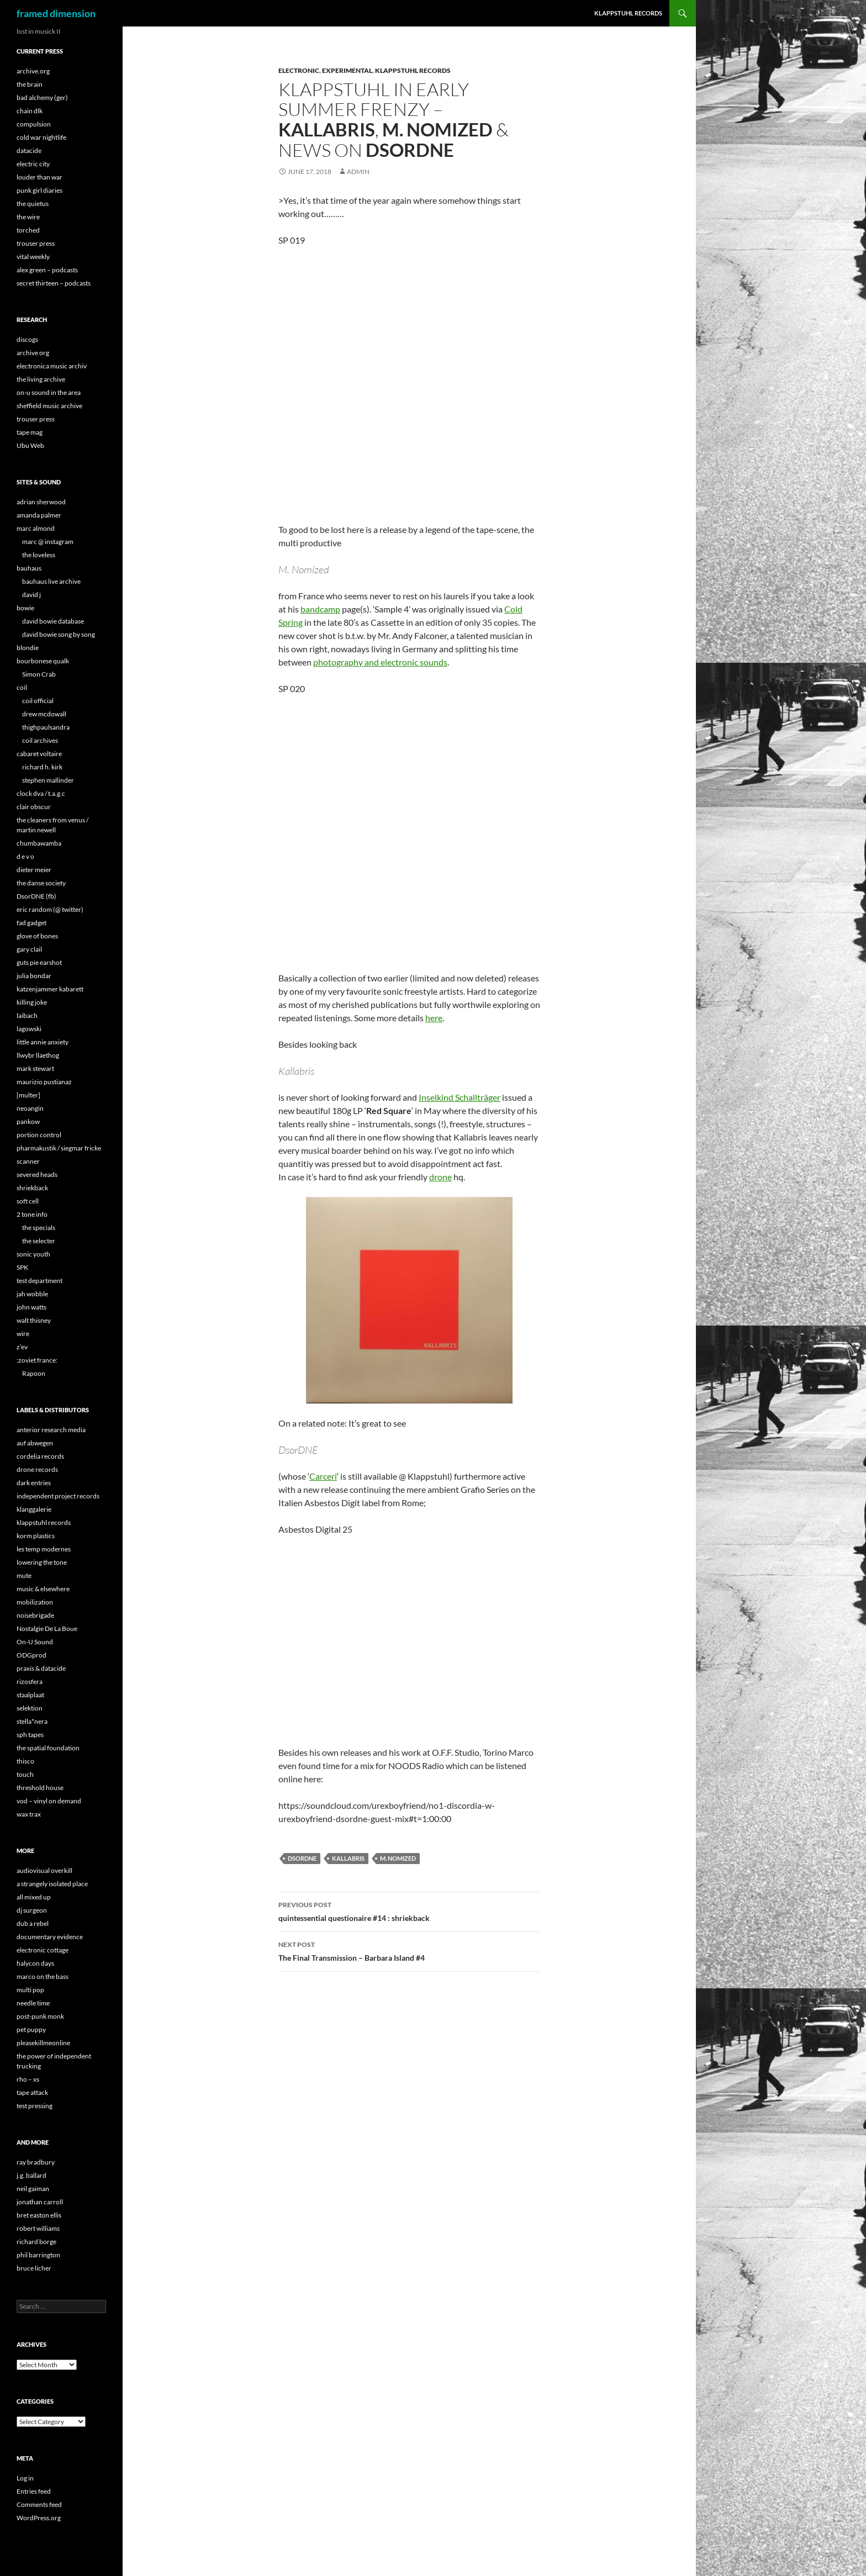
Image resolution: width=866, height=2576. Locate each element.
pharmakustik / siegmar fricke (59, 1148)
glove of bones (37, 936)
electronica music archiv (52, 366)
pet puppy (31, 2029)
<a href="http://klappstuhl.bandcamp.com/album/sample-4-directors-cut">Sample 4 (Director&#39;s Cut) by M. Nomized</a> (375, 376)
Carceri (323, 1476)
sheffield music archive (49, 406)
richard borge (36, 2241)
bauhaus (29, 568)
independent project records (58, 1496)
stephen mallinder (48, 780)
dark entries (34, 1483)
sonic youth (33, 1254)
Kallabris (348, 1858)
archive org (33, 353)
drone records (37, 1469)
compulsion (34, 124)
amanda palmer (39, 515)
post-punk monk (40, 2016)
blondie (28, 647)
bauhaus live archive (51, 581)
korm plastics (36, 1536)
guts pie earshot (39, 962)
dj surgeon (32, 1910)
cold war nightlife (41, 137)
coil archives (40, 740)
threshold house (40, 1787)
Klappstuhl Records (413, 70)
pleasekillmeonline (43, 2043)
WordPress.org (39, 2518)
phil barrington (38, 2255)
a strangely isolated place (52, 1884)
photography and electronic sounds (380, 662)
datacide (29, 150)
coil (22, 687)
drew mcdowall (44, 714)
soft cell (28, 1201)
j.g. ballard (31, 2175)
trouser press (36, 243)
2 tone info (32, 1214)
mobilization (35, 1602)
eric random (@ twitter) (50, 909)
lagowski (29, 1029)
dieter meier (34, 869)
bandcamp (320, 609)
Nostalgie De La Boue (47, 1628)
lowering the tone (42, 1562)
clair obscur (34, 807)
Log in (25, 2478)
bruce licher (34, 2268)
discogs (27, 339)
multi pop (30, 1990)
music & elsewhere (43, 1589)
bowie (25, 608)
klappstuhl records (44, 1522)
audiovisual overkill (44, 1870)
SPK (22, 1267)
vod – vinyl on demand (49, 1801)
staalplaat (30, 1695)
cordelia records (40, 1456)
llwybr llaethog (38, 1055)
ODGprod (31, 1655)
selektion (30, 1708)
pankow (28, 1121)
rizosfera (30, 1681)
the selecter (38, 1241)
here (433, 1017)
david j (31, 594)
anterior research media (51, 1430)
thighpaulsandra (46, 727)
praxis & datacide (41, 1668)
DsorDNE (302, 1858)
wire (23, 1333)
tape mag (30, 432)
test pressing (34, 2106)
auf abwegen (35, 1443)
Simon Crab (39, 674)
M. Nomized (398, 1858)
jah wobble (32, 1294)
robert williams (38, 2228)
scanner (28, 1161)
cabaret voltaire (39, 753)
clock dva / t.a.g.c (41, 793)
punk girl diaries (39, 190)
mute (24, 1575)
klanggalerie (34, 1509)
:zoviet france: (37, 1360)
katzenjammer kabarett (50, 989)
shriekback (32, 1188)
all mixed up (34, 1897)
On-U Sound (35, 1642)
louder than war (39, 177)
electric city (33, 164)
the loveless (38, 555)
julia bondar (34, 976)
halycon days (35, 1963)
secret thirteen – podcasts (54, 283)
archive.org (33, 71)
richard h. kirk (42, 767)
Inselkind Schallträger (459, 1097)
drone (440, 1176)
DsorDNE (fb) (36, 896)
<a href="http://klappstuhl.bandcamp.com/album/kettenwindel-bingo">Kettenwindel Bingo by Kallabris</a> (375, 825)
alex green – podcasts (47, 270)
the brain (30, 84)
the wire (28, 217)
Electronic (298, 70)
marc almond (36, 528)
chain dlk (30, 111)
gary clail (29, 949)
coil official (38, 700)
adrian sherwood (41, 502)
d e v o (25, 856)
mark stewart (35, 1068)
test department (39, 1280)
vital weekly (33, 256)
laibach (27, 1015)
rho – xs (28, 2079)
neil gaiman (33, 2188)
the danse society (41, 883)
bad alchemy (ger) (42, 97)
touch (25, 1774)
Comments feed (39, 2504)
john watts (31, 1307)
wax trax (29, 1814)
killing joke (32, 1002)
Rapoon (33, 1373)
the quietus (33, 203)
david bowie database (53, 621)
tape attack (32, 2092)
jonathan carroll (40, 2202)
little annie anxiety (42, 1042)
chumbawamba (39, 843)
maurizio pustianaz (44, 1082)
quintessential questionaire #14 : (409, 1910)
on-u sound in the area (49, 392)
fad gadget (31, 923)
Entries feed (34, 2491)
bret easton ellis (39, 2215)
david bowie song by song (58, 634)
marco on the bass (42, 1976)
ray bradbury (36, 2162)
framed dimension (56, 13)
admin (358, 171)
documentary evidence (50, 1937)
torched (28, 230)
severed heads (37, 1174)
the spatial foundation (48, 1748)
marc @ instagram (47, 541)
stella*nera (32, 1721)
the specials (38, 1227)
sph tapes (30, 1734)
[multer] (28, 1095)
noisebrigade (35, 1615)
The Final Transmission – (409, 1950)
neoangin (30, 1108)
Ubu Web (30, 445)
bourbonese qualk (43, 661)
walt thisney (34, 1320)
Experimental (347, 70)
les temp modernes (44, 1549)
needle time (33, 2003)
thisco (25, 1761)
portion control (39, 1135)
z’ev (22, 1347)
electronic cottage (42, 1950)
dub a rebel (33, 1923)
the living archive (41, 379)
